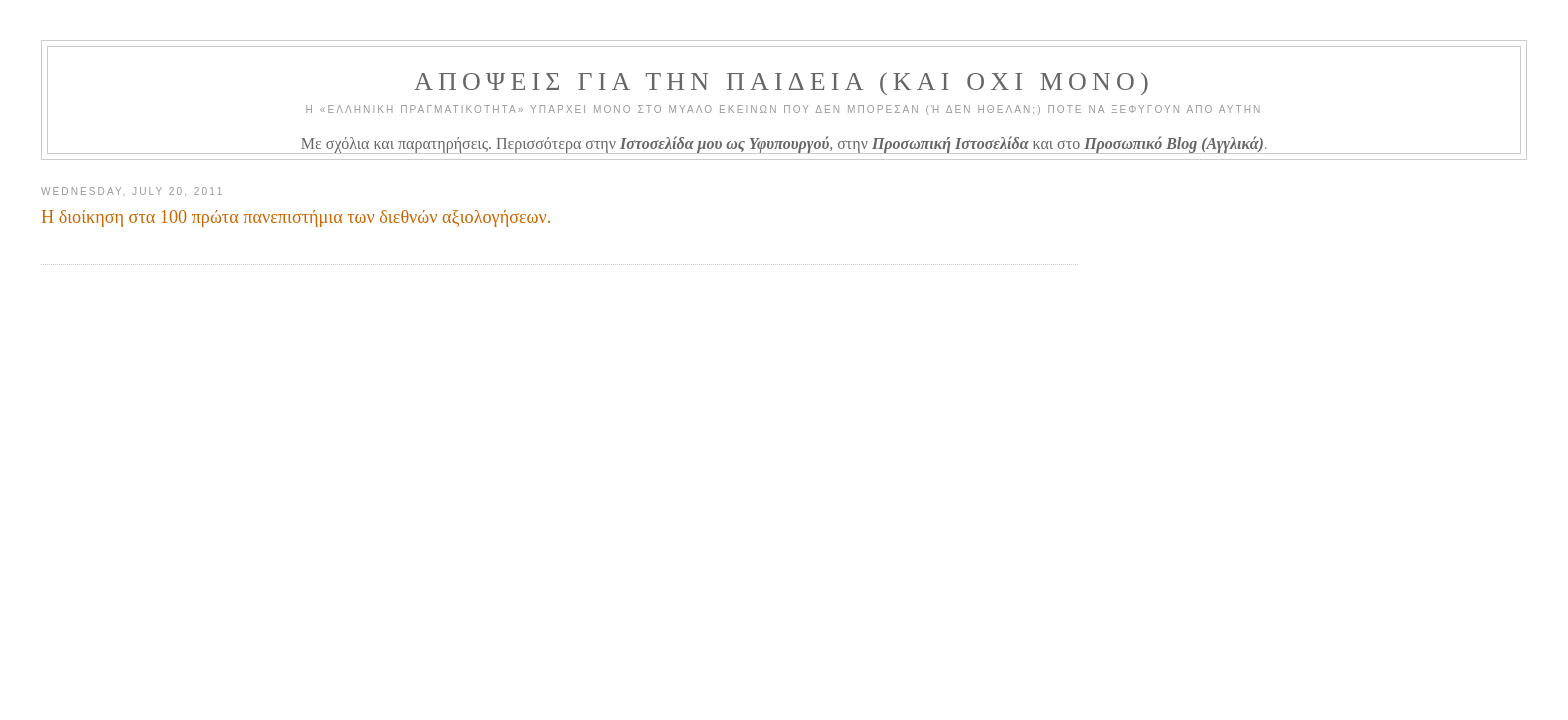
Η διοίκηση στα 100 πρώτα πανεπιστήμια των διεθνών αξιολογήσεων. (296, 217)
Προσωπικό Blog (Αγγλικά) (1174, 143)
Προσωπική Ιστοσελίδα (950, 143)
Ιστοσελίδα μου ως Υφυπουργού (724, 143)
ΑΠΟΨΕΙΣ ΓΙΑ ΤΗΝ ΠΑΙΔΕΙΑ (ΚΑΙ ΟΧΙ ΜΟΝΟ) (784, 81)
